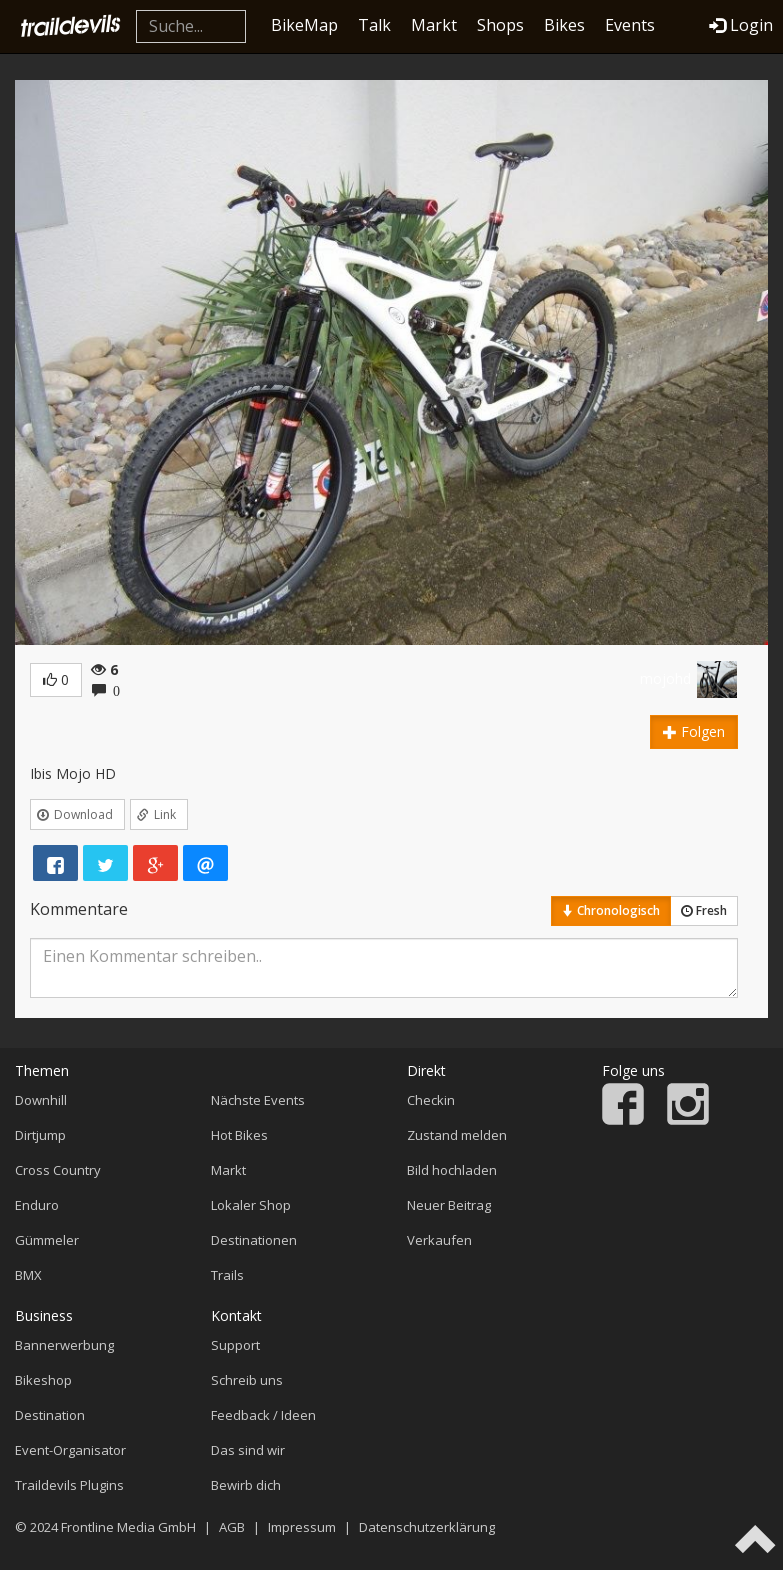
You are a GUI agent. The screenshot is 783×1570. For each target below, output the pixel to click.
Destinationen (254, 1240)
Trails (227, 1275)
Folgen (694, 731)
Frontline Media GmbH (128, 1527)
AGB (232, 1527)
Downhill (41, 1100)
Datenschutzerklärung (427, 1527)
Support (235, 1345)
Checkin (431, 1100)
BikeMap (304, 25)
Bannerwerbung (64, 1345)
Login (741, 25)
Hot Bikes (239, 1135)
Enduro (37, 1205)
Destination (50, 1415)
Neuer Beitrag (449, 1205)
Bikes (564, 25)
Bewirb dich (246, 1485)
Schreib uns (247, 1380)
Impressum (302, 1527)
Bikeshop (43, 1380)
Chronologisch (611, 910)
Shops (500, 25)
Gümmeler (47, 1240)
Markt (434, 25)
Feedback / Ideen (263, 1415)
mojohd (665, 678)
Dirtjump (40, 1135)
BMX (28, 1275)
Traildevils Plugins (69, 1485)
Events (630, 25)
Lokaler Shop (251, 1205)
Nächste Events (258, 1100)
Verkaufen (439, 1240)
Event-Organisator (70, 1450)
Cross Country (58, 1170)
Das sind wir (248, 1450)
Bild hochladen (452, 1170)
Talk (374, 25)
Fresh (704, 910)
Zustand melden (457, 1135)
